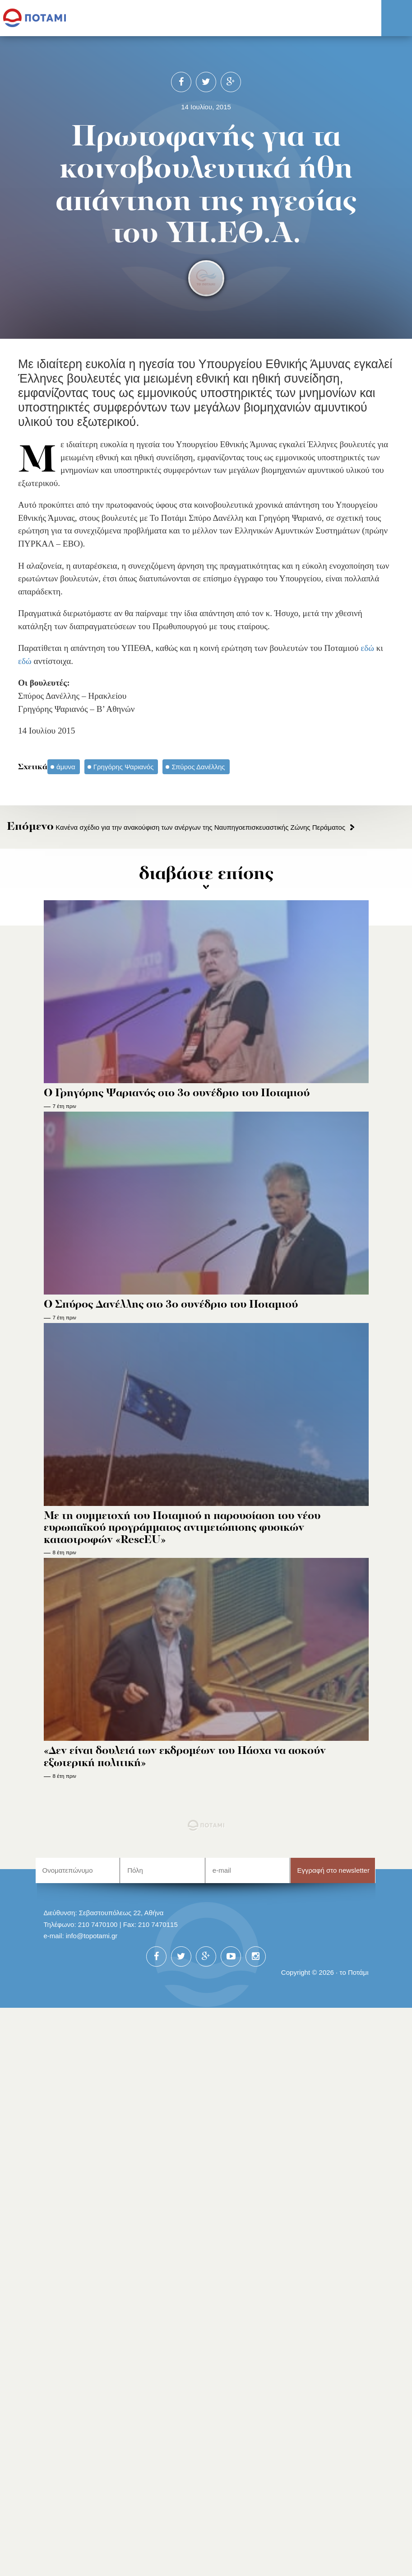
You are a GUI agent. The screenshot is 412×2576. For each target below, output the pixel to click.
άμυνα (65, 767)
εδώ (367, 648)
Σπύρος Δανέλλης (198, 767)
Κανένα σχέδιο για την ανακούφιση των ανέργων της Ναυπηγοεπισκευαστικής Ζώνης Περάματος (176, 827)
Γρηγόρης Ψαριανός (123, 767)
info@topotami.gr (92, 1936)
